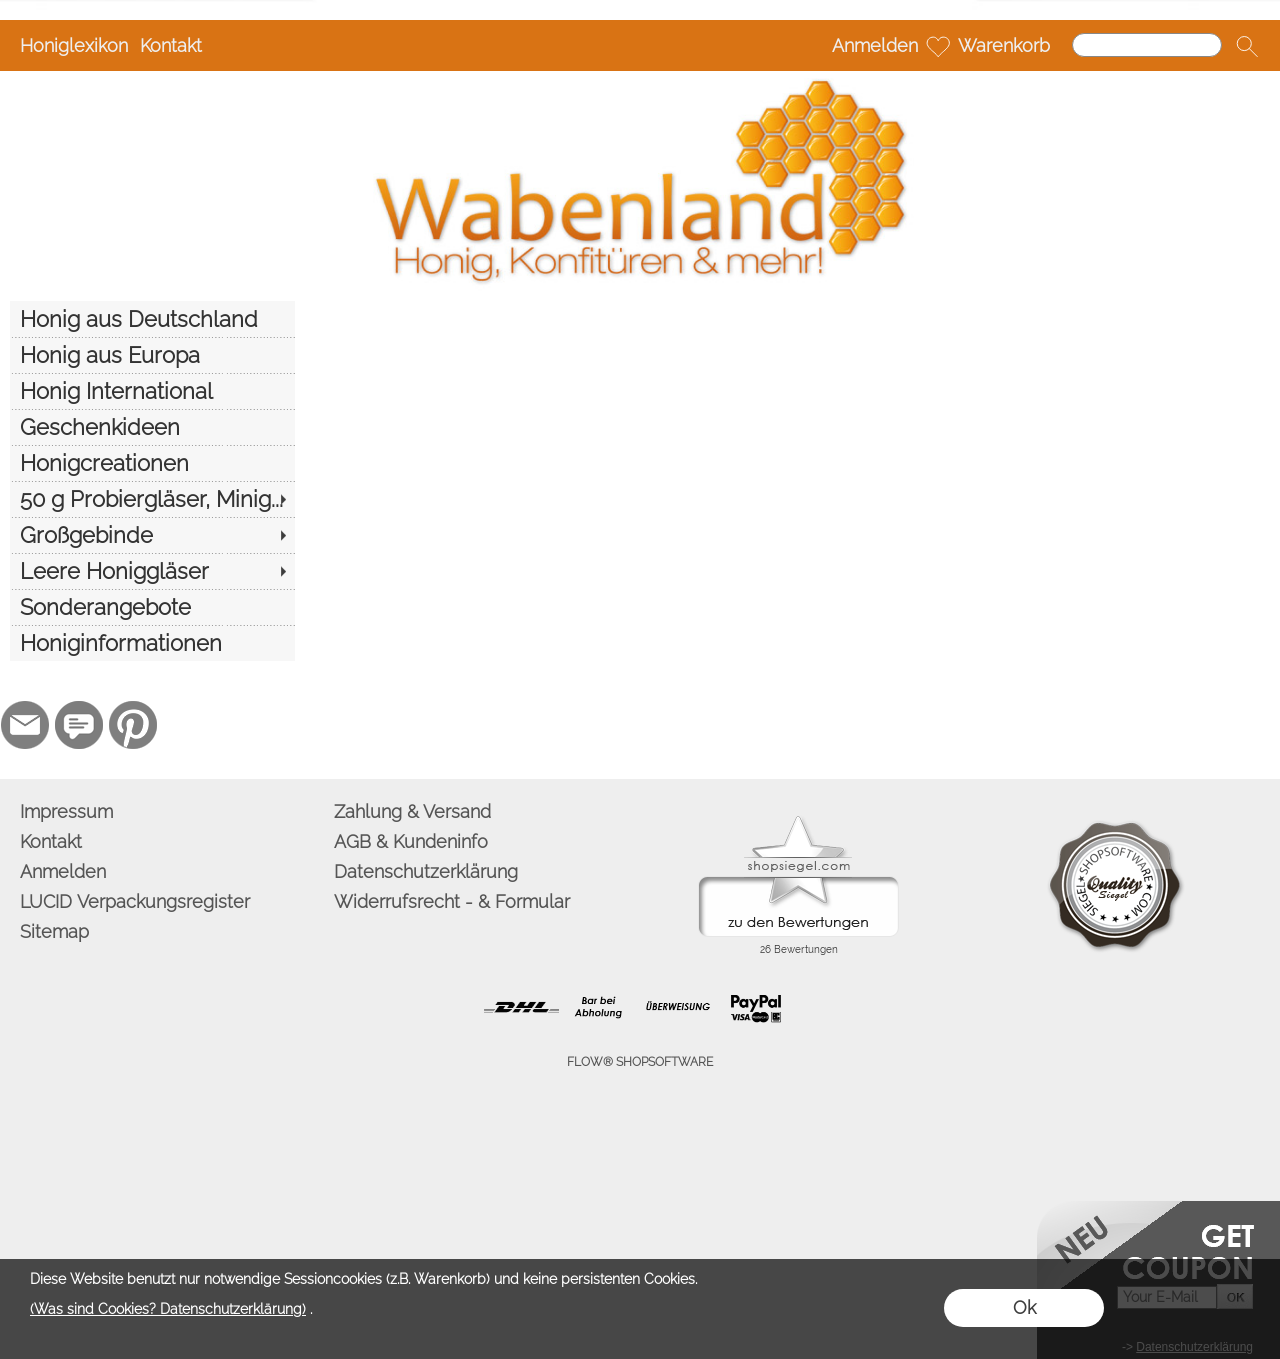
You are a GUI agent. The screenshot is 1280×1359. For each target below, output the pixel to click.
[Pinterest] (133, 725)
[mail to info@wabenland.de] (25, 725)
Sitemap (54, 931)
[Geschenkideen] (152, 427)
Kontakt (171, 45)
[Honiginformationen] (152, 643)
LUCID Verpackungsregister (135, 901)
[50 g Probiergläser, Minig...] (152, 499)
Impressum (66, 811)
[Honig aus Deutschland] (152, 319)
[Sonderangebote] (152, 607)
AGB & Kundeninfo (411, 841)
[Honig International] (152, 391)
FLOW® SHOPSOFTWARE (640, 1062)
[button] (1247, 46)
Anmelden (875, 45)
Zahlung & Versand (412, 811)
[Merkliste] (938, 46)
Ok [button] (1024, 1307)
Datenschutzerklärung (426, 871)
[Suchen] (1147, 45)
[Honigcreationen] (152, 463)
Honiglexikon (74, 45)
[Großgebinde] (152, 535)
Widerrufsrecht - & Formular (452, 901)
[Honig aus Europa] (152, 355)
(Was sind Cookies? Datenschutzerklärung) (168, 1309)
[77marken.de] (79, 725)
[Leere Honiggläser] (152, 571)
